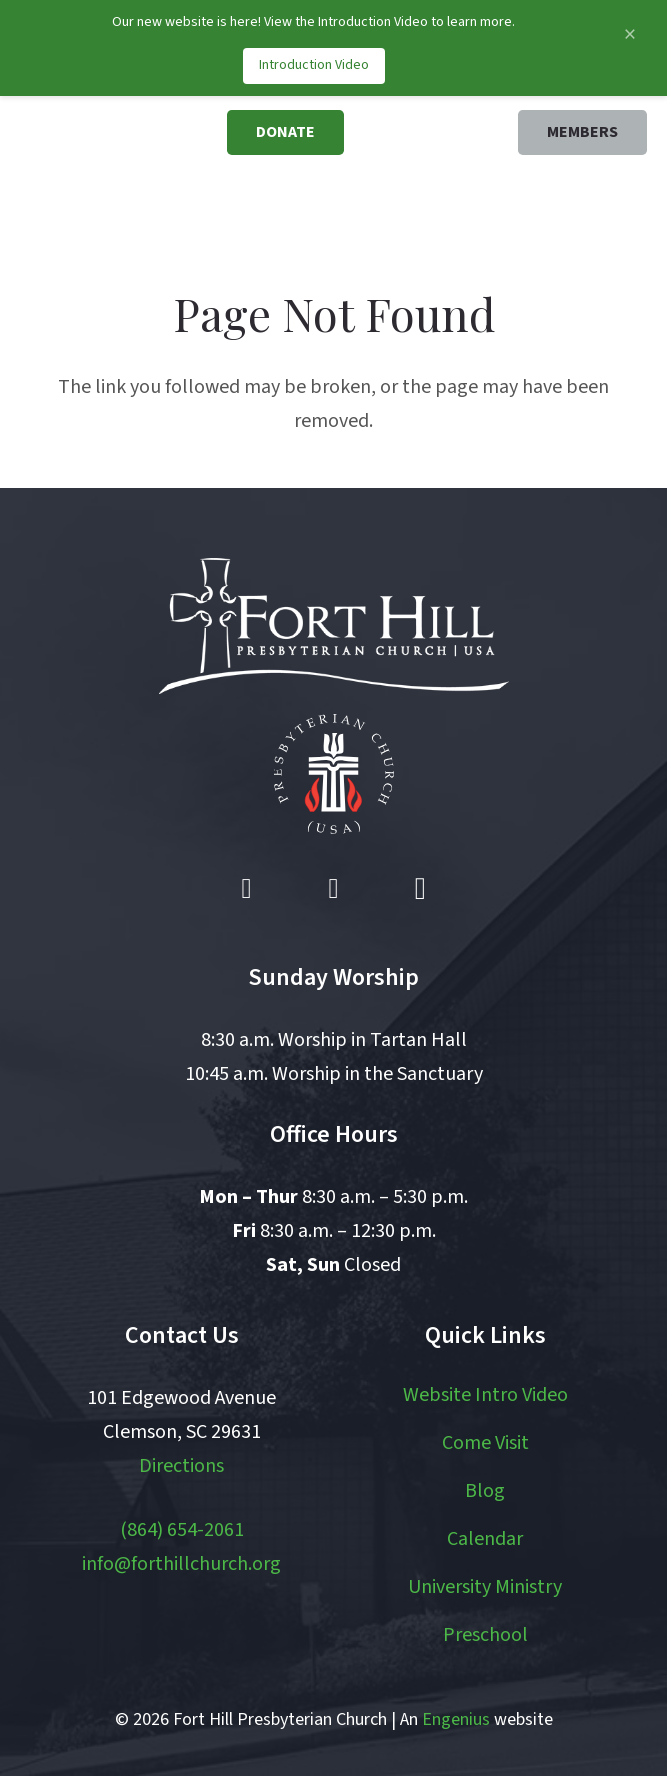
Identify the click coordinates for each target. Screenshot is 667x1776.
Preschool (485, 1635)
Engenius (456, 1719)
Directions (181, 1466)
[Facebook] (247, 889)
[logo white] (334, 626)
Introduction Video (314, 65)
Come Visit (485, 1443)
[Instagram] (420, 889)
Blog (485, 1491)
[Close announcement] (629, 34)
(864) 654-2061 (182, 1530)
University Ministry (485, 1587)
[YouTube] (334, 889)
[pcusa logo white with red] (334, 774)
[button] (550, 203)
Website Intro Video (485, 1395)
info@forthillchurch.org (181, 1564)
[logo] (123, 166)
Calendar (485, 1539)
